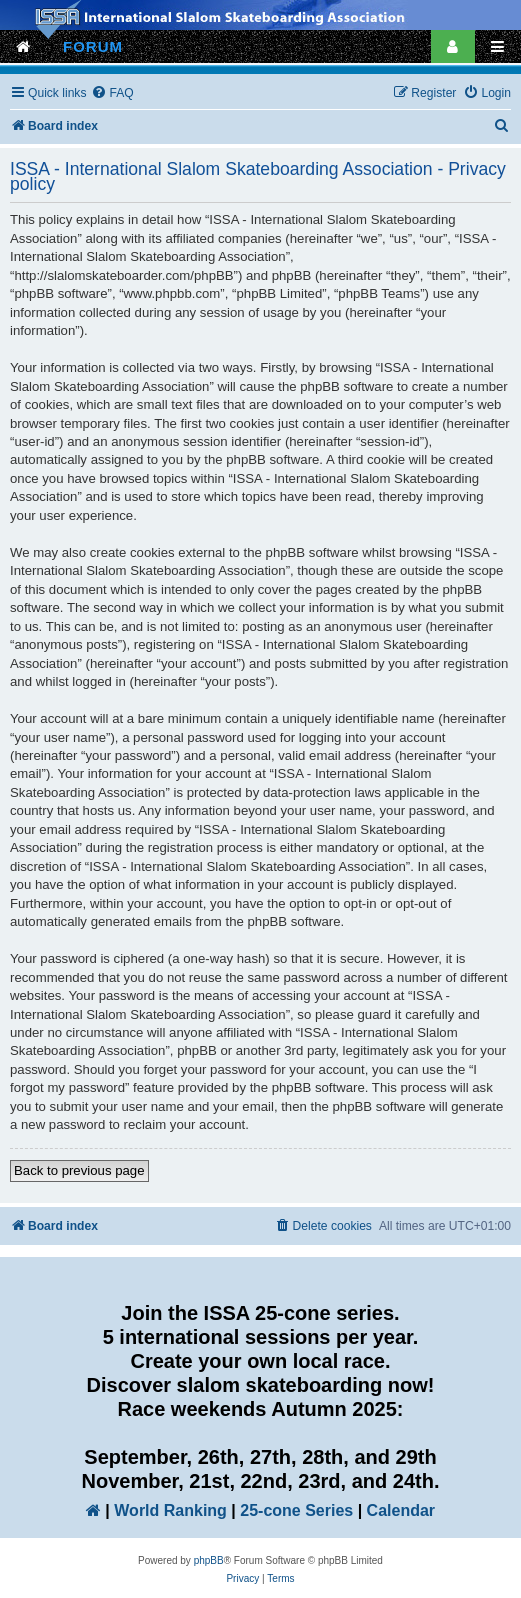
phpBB (209, 1560)
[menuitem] (112, 93)
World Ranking (170, 1510)
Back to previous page (79, 1170)
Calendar (401, 1510)
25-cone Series (296, 1510)
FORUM (93, 46)
